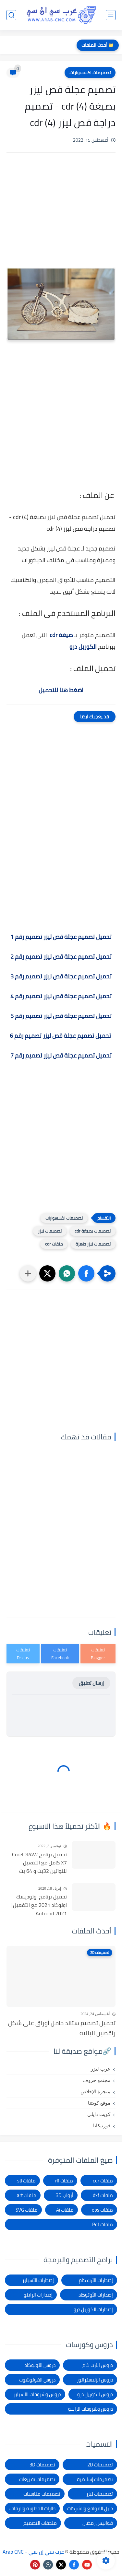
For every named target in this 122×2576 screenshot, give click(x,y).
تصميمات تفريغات (37, 2479)
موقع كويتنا (99, 2103)
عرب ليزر (100, 2069)
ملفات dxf (103, 2195)
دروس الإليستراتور (95, 2379)
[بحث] (11, 15)
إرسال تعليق (91, 1683)
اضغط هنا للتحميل (61, 690)
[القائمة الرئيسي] (111, 15)
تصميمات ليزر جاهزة (93, 1244)
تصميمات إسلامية (95, 2479)
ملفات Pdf (102, 2224)
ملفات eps (102, 2210)
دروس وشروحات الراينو (90, 2409)
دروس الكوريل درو (95, 2394)
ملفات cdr (54, 1244)
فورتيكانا (101, 2125)
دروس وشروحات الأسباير (37, 2394)
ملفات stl (26, 2180)
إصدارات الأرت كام (96, 2280)
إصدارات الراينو (38, 2294)
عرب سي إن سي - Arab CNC (33, 2552)
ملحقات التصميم (40, 2523)
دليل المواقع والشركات (90, 2508)
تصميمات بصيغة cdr (93, 1231)
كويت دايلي (98, 2114)
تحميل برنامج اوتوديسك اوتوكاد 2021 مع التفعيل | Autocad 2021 (38, 1905)
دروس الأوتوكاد (40, 2365)
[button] (86, 1273)
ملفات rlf (64, 2180)
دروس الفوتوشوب (37, 2379)
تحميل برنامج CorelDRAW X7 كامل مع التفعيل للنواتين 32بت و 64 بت (39, 1862)
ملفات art (26, 2195)
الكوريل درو (83, 646)
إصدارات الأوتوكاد (96, 2294)
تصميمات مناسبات (41, 2494)
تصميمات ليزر (50, 1231)
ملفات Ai (65, 2210)
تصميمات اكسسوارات (90, 72)
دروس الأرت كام (97, 2365)
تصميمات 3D (42, 2464)
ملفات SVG (27, 2210)
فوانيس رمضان (97, 2523)
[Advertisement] (61, 218)
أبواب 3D (64, 2195)
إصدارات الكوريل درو (93, 2309)
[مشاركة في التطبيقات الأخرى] (28, 1273)
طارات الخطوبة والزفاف (32, 2508)
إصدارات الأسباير (38, 2280)
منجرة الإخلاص (95, 2091)
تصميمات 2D (100, 2464)
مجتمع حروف (96, 2080)
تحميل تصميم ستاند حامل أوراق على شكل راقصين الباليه (62, 2028)
